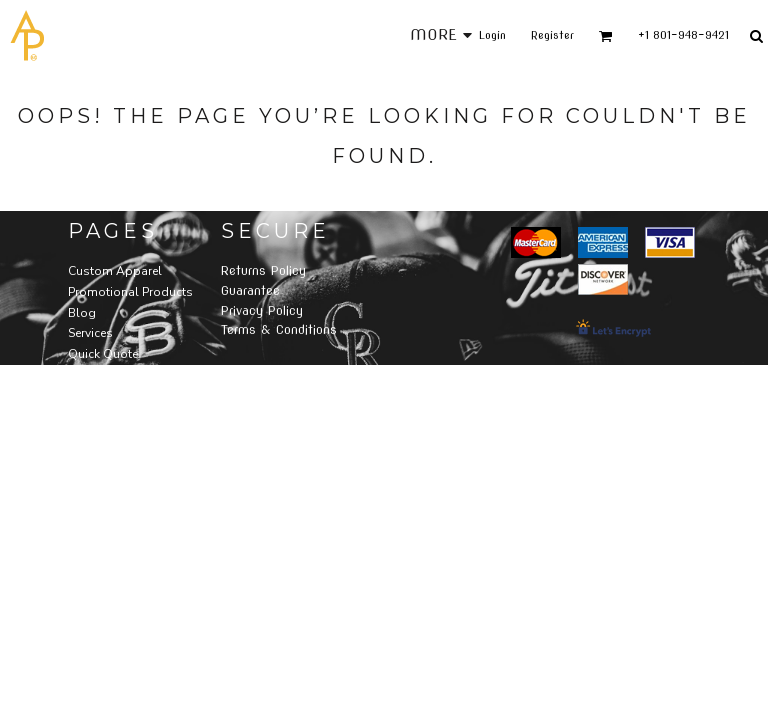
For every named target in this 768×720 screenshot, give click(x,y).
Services (90, 333)
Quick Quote (103, 354)
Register (552, 35)
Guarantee (250, 290)
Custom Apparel (115, 271)
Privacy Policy (262, 310)
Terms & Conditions (279, 329)
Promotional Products (130, 292)
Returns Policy (263, 270)
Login (492, 35)
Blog (82, 313)
